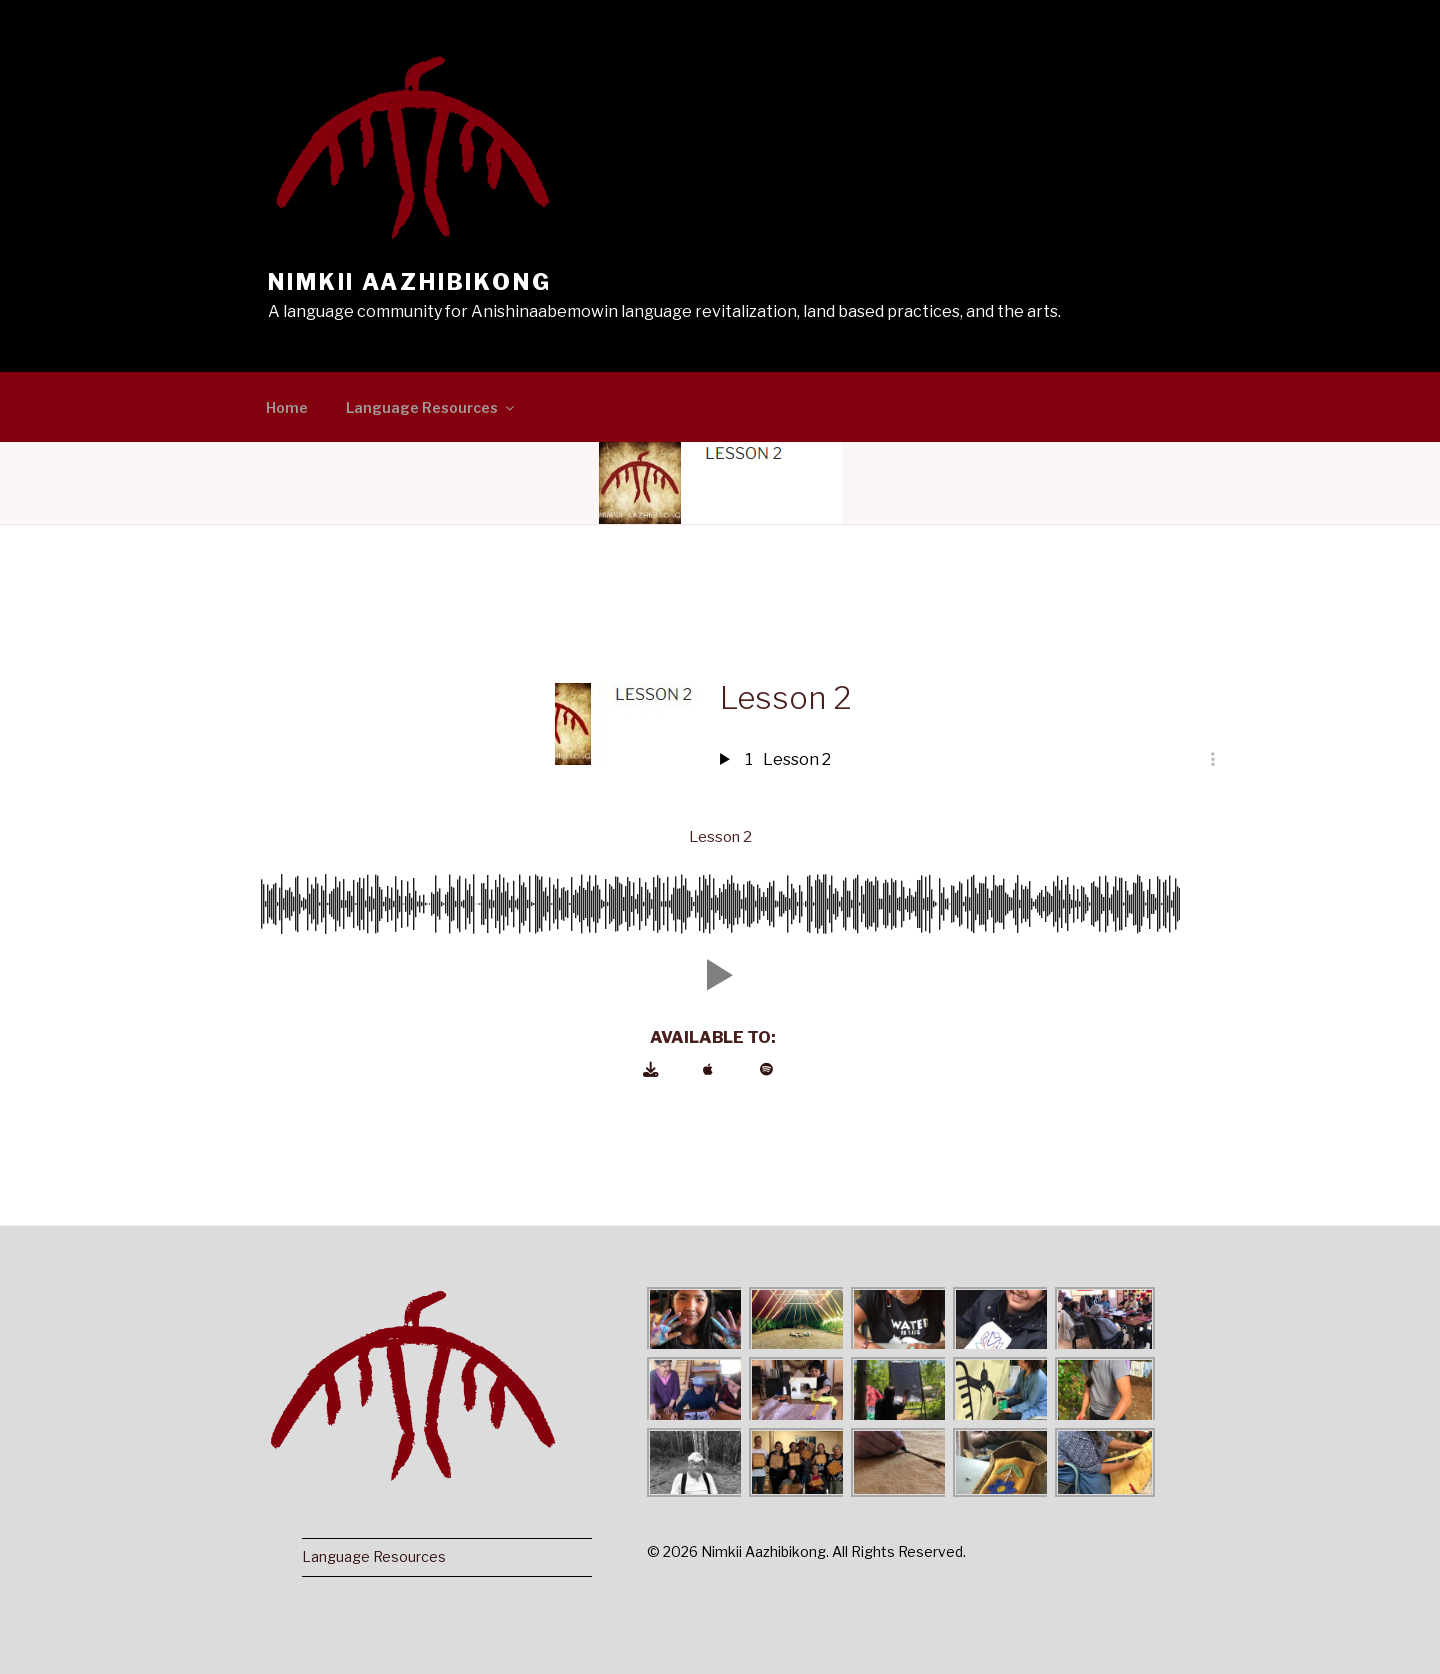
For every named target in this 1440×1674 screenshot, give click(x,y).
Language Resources (431, 407)
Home (287, 407)
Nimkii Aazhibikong (410, 282)
